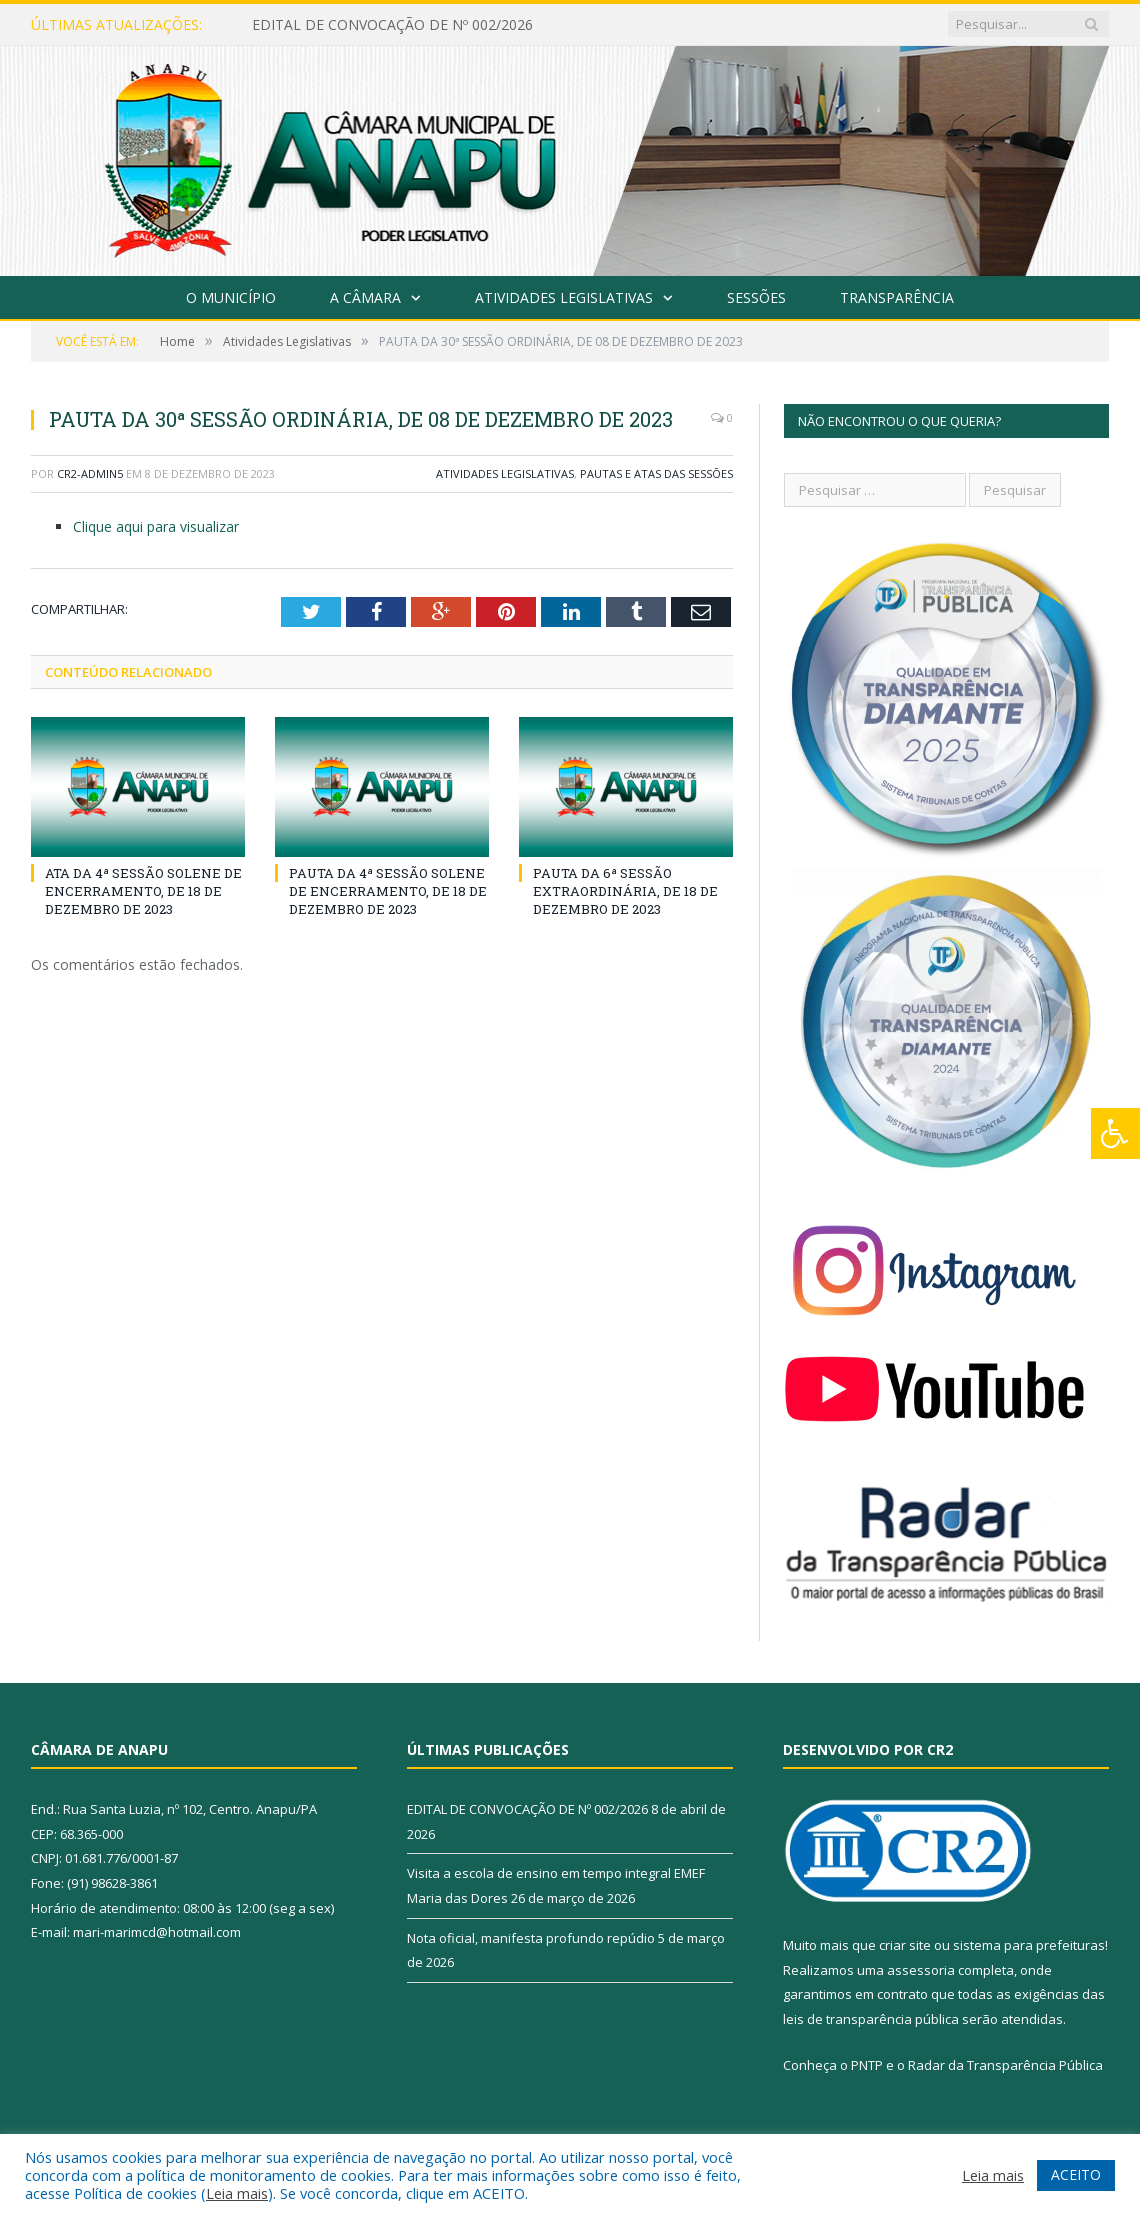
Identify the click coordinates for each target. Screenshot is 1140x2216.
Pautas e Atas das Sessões (656, 473)
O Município (231, 297)
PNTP (867, 2065)
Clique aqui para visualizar (156, 526)
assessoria (921, 1970)
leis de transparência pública (871, 2019)
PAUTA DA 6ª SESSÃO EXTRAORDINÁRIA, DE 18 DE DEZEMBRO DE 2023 (625, 891)
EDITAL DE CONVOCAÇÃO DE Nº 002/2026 (392, 25)
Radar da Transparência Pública (1005, 2065)
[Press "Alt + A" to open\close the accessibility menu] (1115, 1133)
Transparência (897, 297)
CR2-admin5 (90, 473)
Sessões (756, 297)
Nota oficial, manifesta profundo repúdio (531, 1938)
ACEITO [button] (1076, 2174)
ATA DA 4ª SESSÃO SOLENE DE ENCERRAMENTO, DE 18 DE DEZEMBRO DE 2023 (143, 891)
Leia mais (237, 2193)
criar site (905, 1945)
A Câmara (365, 297)
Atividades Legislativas (564, 297)
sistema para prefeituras (1029, 1945)
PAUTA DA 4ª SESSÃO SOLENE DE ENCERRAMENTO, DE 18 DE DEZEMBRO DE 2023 (388, 891)
